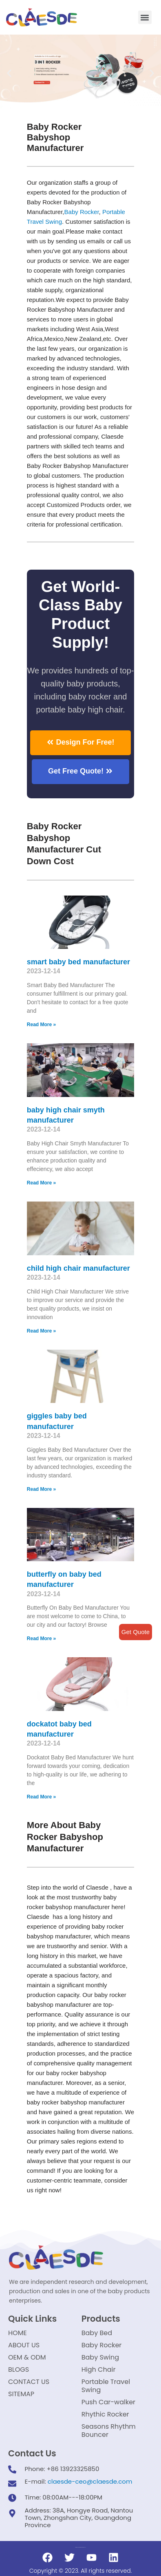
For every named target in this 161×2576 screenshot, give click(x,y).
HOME (17, 2333)
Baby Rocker (81, 211)
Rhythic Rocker (105, 2414)
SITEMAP (21, 2394)
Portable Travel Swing (106, 2386)
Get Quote (135, 1631)
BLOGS (18, 2369)
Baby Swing (100, 2357)
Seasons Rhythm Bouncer (109, 2430)
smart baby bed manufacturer (78, 962)
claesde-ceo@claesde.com (90, 2481)
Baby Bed (97, 2333)
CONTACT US (28, 2381)
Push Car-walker (108, 2402)
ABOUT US (24, 2345)
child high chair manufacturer (78, 1268)
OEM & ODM (27, 2357)
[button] (145, 17)
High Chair (99, 2369)
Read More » (41, 1024)
